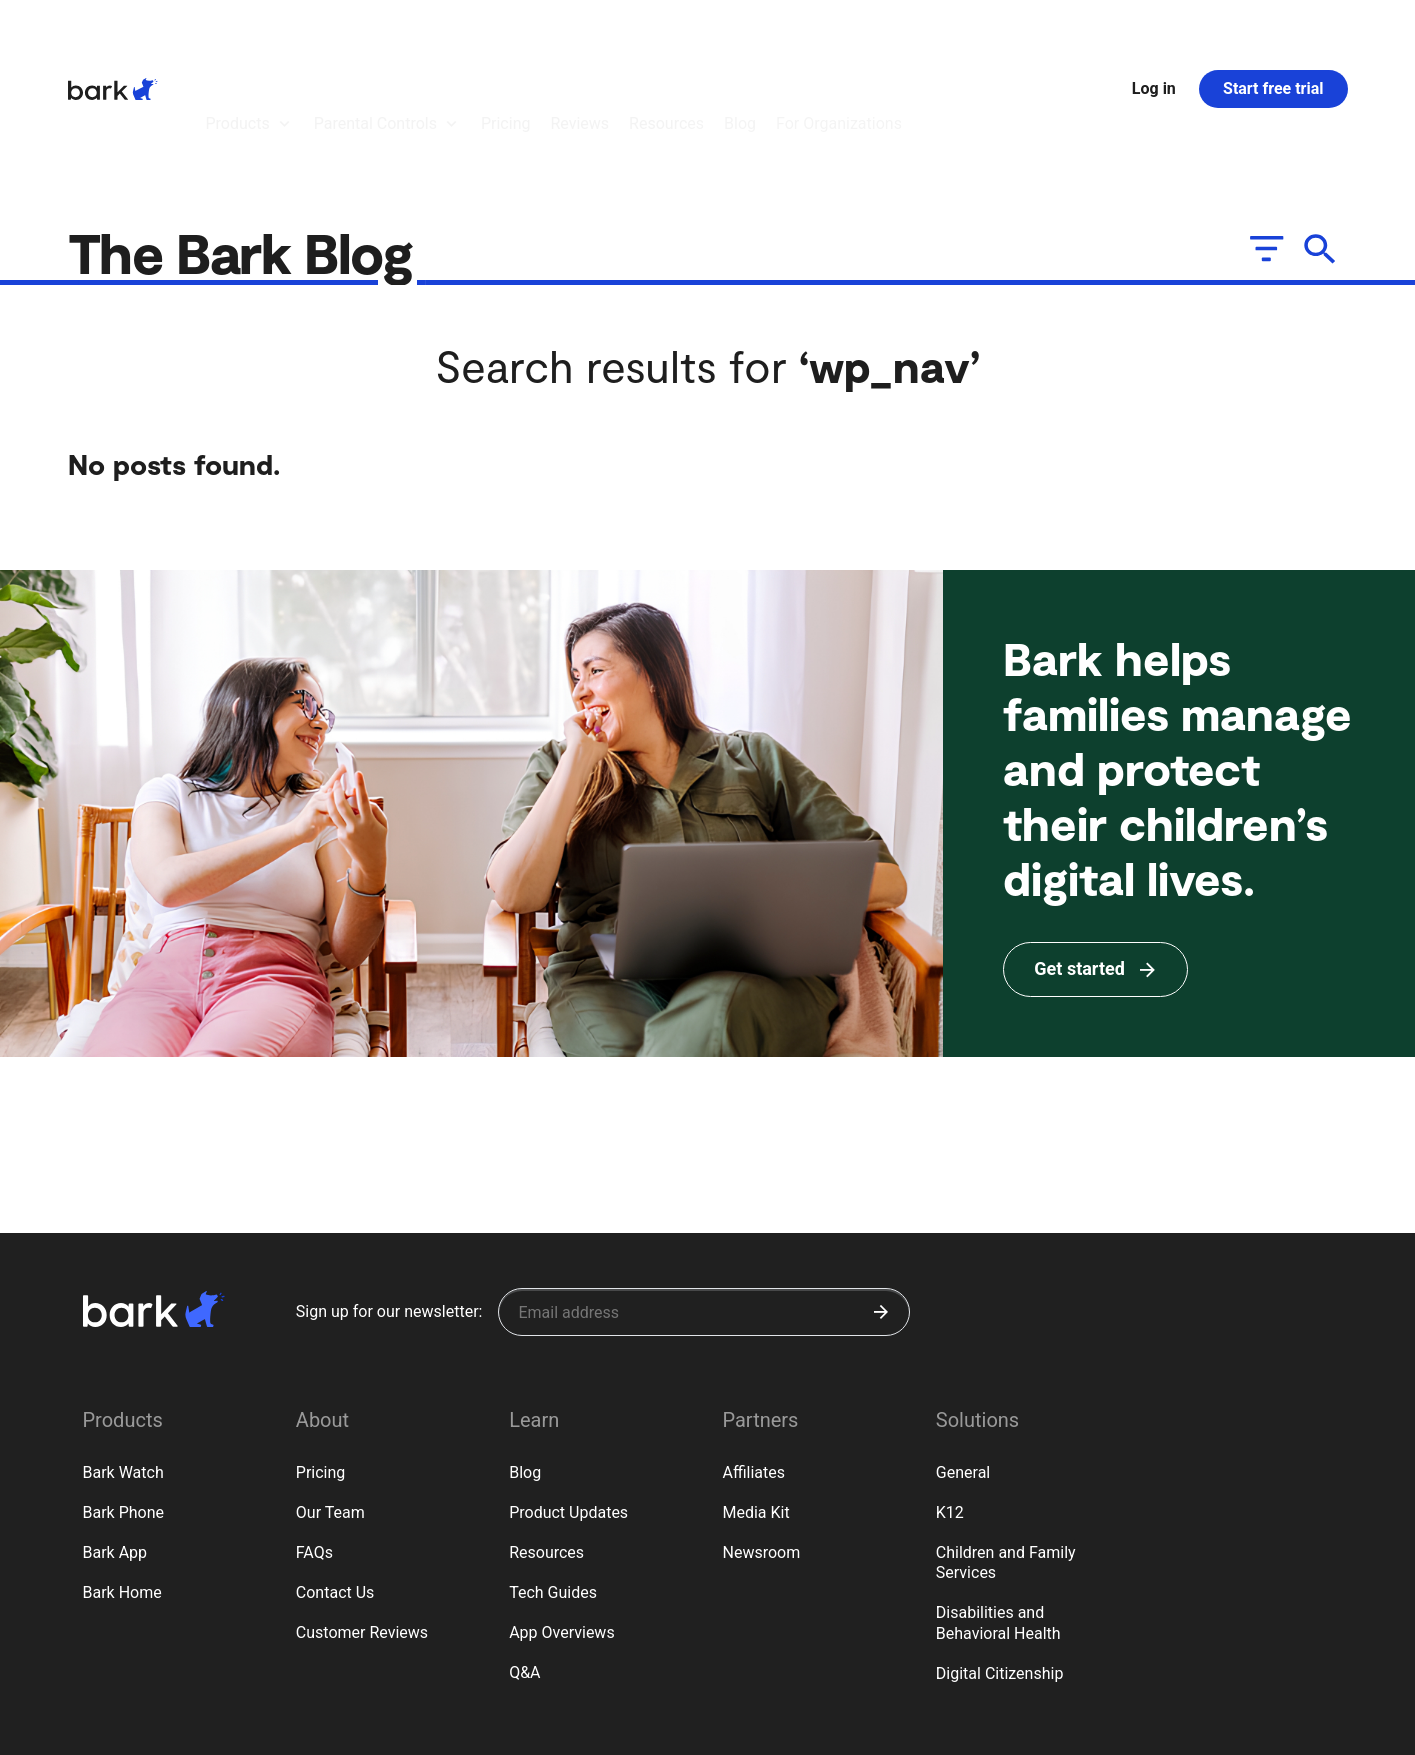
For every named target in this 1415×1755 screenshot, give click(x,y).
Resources (546, 1442)
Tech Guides (553, 1482)
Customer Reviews (362, 1522)
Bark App (115, 1442)
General (963, 1362)
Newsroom (761, 1442)
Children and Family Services (1006, 1453)
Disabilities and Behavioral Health (998, 1513)
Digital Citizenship (1000, 1563)
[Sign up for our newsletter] (704, 1202)
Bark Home (122, 1482)
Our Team (330, 1402)
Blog (525, 1362)
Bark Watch (123, 1362)
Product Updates (568, 1402)
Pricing (321, 1362)
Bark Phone (124, 1402)
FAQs (314, 1442)
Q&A (524, 1562)
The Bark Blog (247, 141)
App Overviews (561, 1522)
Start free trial (1273, 33)
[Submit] (881, 1202)
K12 (950, 1402)
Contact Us (335, 1482)
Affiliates (753, 1362)
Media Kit (755, 1402)
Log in (1154, 33)
